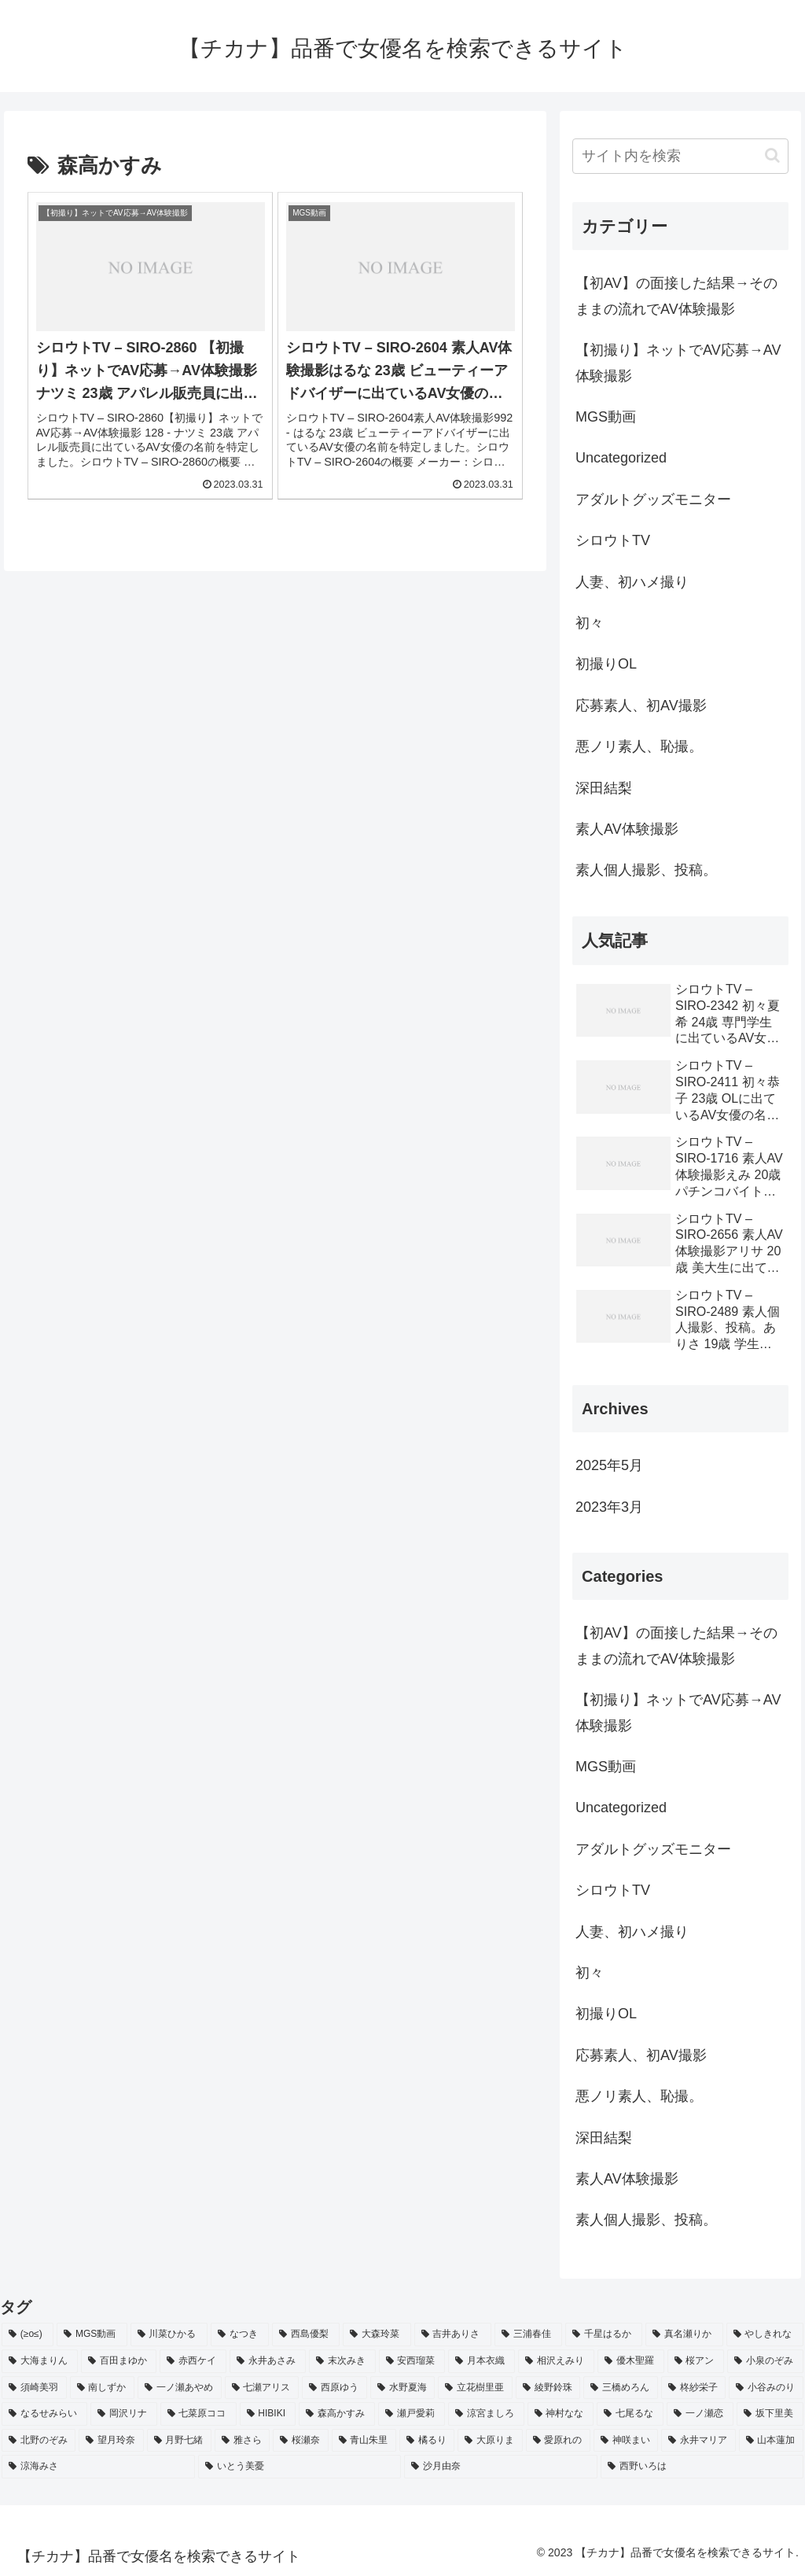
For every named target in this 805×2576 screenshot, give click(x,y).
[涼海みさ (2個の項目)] (98, 2466)
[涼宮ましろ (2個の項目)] (486, 2414)
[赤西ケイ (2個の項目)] (193, 2361)
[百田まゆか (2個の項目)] (119, 2361)
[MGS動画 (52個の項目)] (92, 2334)
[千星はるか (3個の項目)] (603, 2334)
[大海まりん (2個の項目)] (40, 2361)
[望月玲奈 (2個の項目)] (111, 2441)
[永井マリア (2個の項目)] (698, 2441)
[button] (772, 155)
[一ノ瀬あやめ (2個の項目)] (180, 2388)
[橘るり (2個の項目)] (426, 2441)
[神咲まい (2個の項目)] (626, 2441)
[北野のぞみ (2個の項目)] (38, 2441)
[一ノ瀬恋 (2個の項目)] (700, 2414)
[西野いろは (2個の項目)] (702, 2466)
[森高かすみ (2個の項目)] (337, 2414)
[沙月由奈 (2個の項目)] (500, 2466)
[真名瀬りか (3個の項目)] (683, 2334)
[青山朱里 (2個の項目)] (364, 2441)
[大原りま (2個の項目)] (490, 2441)
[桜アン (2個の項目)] (696, 2361)
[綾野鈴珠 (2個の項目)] (548, 2388)
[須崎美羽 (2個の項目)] (34, 2388)
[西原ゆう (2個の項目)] (334, 2388)
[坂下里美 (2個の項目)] (770, 2414)
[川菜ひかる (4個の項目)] (169, 2334)
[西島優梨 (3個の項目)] (306, 2334)
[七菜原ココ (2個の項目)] (198, 2414)
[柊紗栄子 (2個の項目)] (693, 2388)
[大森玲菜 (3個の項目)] (376, 2334)
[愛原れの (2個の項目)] (558, 2441)
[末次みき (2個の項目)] (342, 2361)
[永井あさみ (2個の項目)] (268, 2361)
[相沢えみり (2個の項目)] (556, 2361)
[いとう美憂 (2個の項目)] (299, 2466)
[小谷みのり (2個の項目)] (766, 2388)
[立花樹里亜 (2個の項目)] (475, 2388)
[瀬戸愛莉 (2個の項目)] (411, 2414)
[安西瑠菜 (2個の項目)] (412, 2361)
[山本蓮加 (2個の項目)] (771, 2441)
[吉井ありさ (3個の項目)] (452, 2334)
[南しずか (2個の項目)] (102, 2388)
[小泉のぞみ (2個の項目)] (765, 2361)
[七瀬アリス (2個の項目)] (262, 2388)
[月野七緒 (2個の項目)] (179, 2441)
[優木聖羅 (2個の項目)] (630, 2361)
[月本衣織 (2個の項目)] (481, 2361)
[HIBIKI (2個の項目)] (268, 2414)
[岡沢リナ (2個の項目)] (123, 2414)
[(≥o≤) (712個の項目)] (27, 2334)
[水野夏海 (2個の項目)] (403, 2388)
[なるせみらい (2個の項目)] (44, 2414)
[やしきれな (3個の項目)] (764, 2334)
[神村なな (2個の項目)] (560, 2414)
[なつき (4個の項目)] (240, 2334)
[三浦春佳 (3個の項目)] (528, 2334)
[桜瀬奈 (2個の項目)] (300, 2441)
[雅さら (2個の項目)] (242, 2441)
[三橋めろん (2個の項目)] (620, 2388)
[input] (680, 156)
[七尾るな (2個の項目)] (630, 2414)
